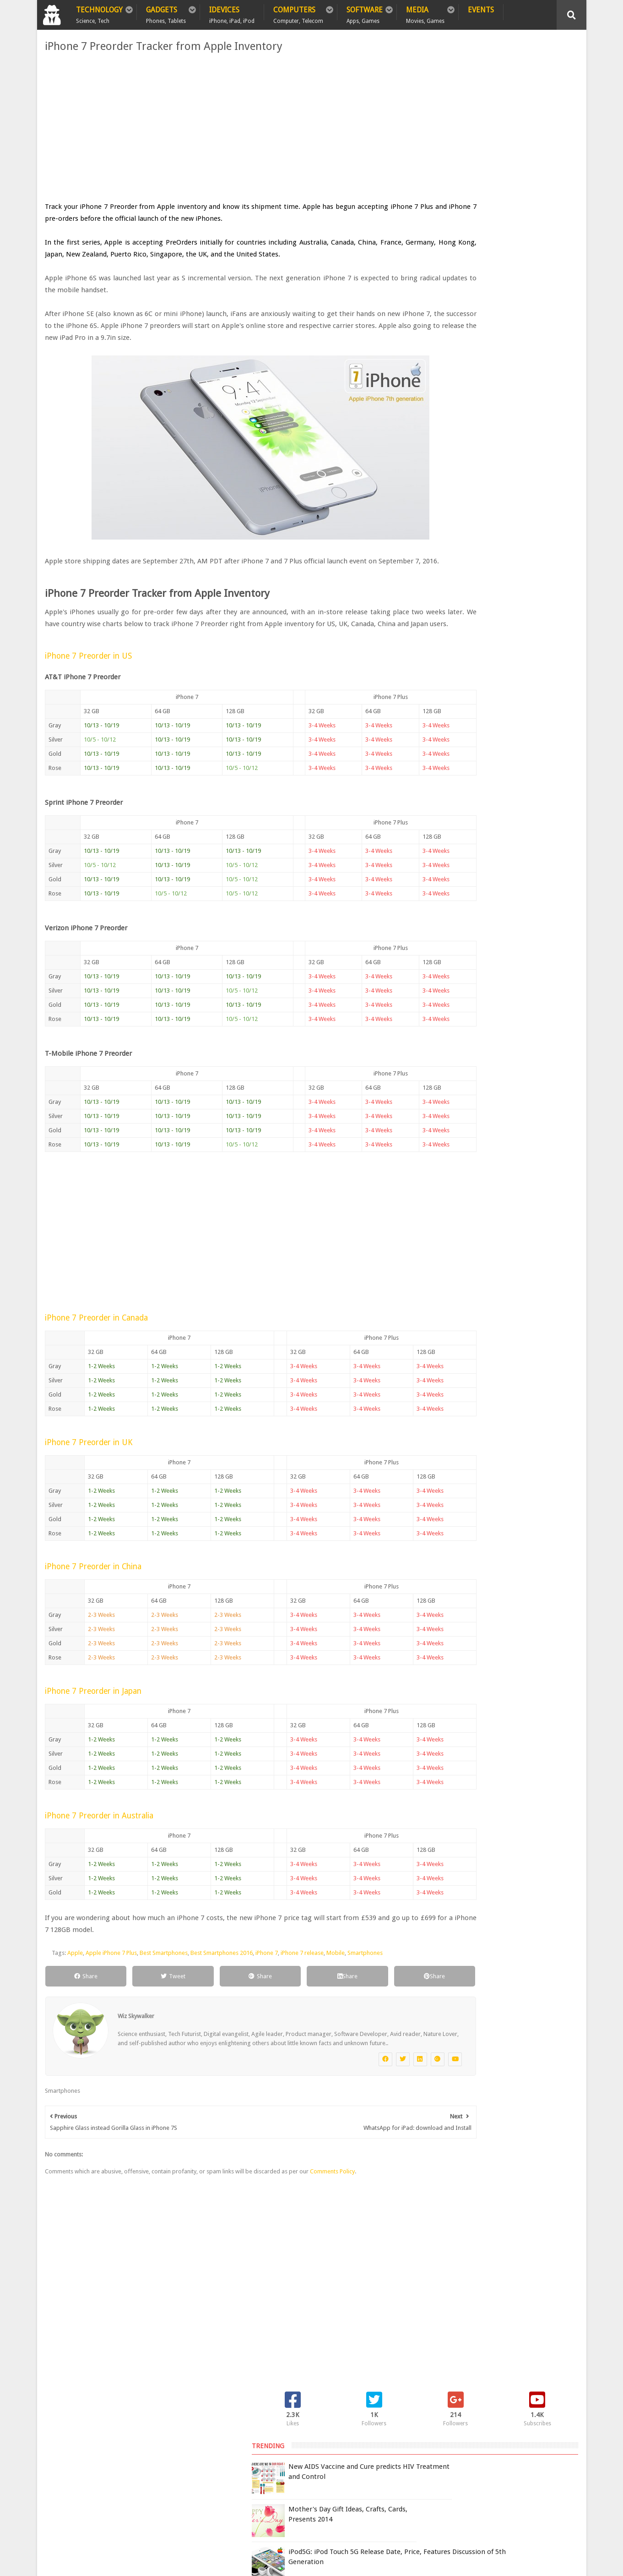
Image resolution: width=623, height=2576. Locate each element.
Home (56, 2437)
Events (481, 9)
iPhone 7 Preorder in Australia (97, 1839)
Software (365, 12)
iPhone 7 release (299, 1976)
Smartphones (362, 1976)
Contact (208, 2437)
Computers (298, 12)
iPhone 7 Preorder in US (86, 679)
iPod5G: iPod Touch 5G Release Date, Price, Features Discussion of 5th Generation (513, 208)
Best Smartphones (161, 1976)
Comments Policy (330, 2204)
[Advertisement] (220, 127)
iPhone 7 (264, 1976)
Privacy (127, 2437)
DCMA (459, 2514)
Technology (99, 12)
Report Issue (465, 2457)
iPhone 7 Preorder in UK (86, 1466)
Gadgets (166, 12)
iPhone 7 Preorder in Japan (91, 1714)
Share (76, 2000)
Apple (73, 1976)
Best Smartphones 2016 (219, 1976)
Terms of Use (425, 2457)
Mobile (333, 1976)
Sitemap (167, 2437)
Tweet (147, 2000)
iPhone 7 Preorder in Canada (94, 1341)
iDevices (232, 12)
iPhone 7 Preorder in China (91, 1590)
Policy (90, 2437)
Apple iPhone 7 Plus (109, 1976)
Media (425, 12)
